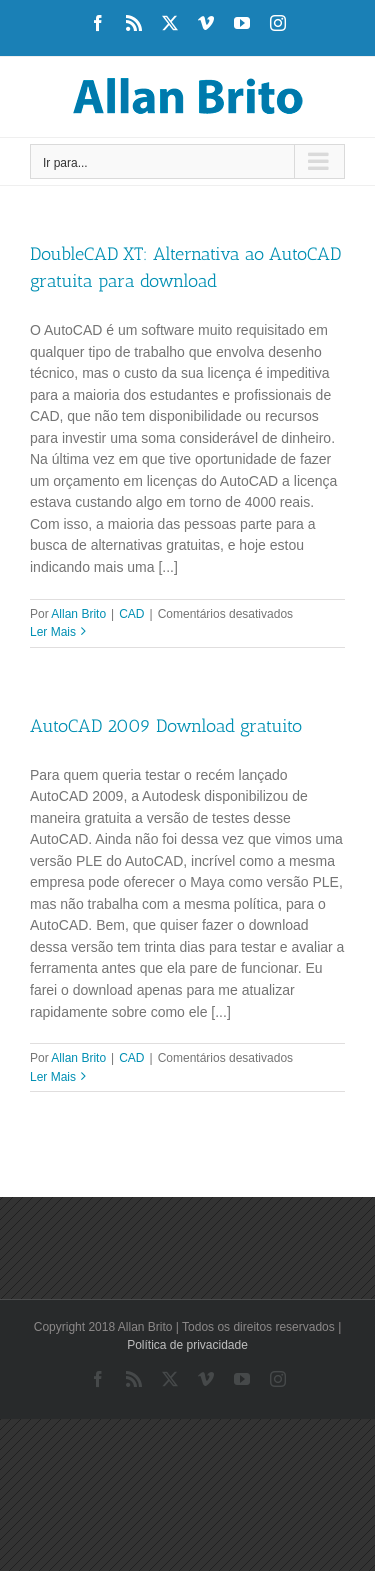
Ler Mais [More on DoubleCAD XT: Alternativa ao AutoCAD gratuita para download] (53, 632)
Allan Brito (78, 614)
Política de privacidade (187, 1345)
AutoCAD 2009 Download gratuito (166, 726)
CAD (131, 614)
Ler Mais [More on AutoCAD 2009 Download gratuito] (53, 1077)
